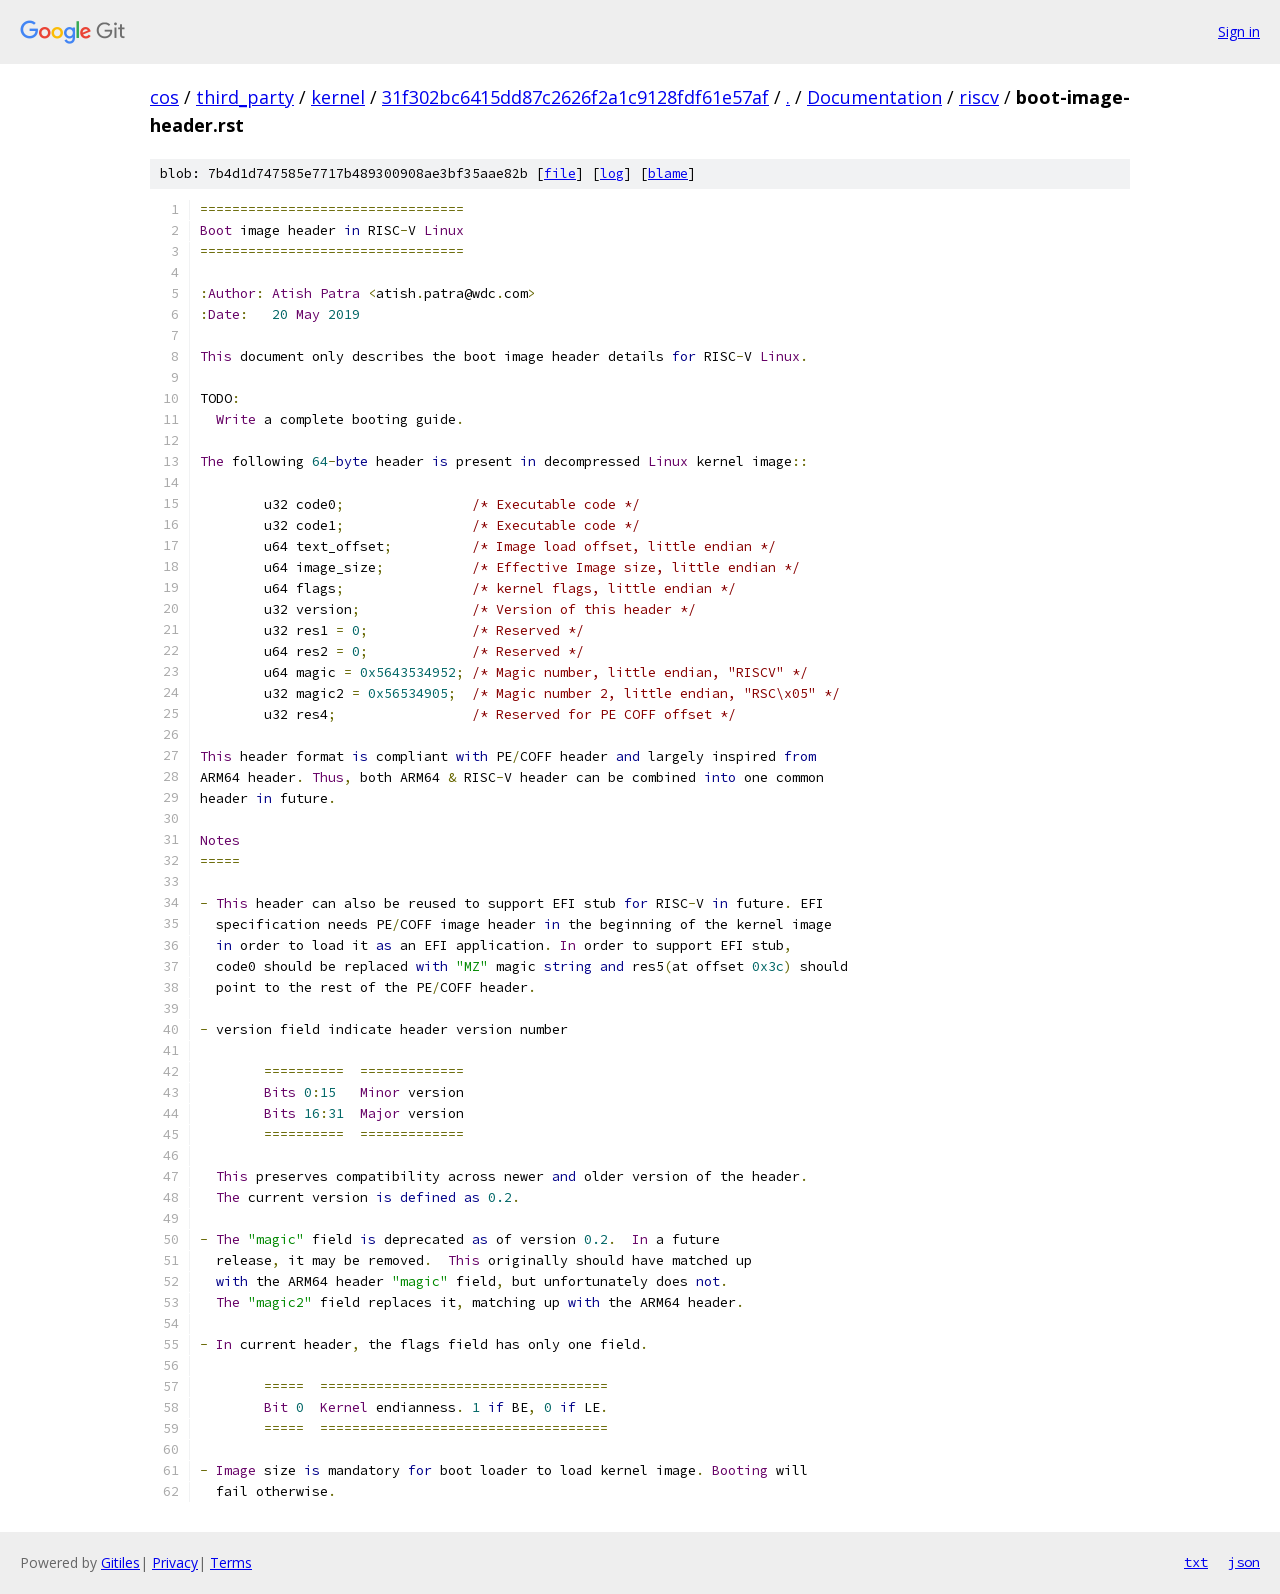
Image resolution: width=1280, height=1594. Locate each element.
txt (1196, 1562)
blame (668, 173)
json (1244, 1562)
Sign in (1239, 31)
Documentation (874, 97)
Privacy (175, 1562)
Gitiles (120, 1562)
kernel (338, 97)
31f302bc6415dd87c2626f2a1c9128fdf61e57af (575, 97)
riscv (979, 97)
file (560, 173)
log (612, 173)
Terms (231, 1562)
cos (164, 97)
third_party (245, 97)
